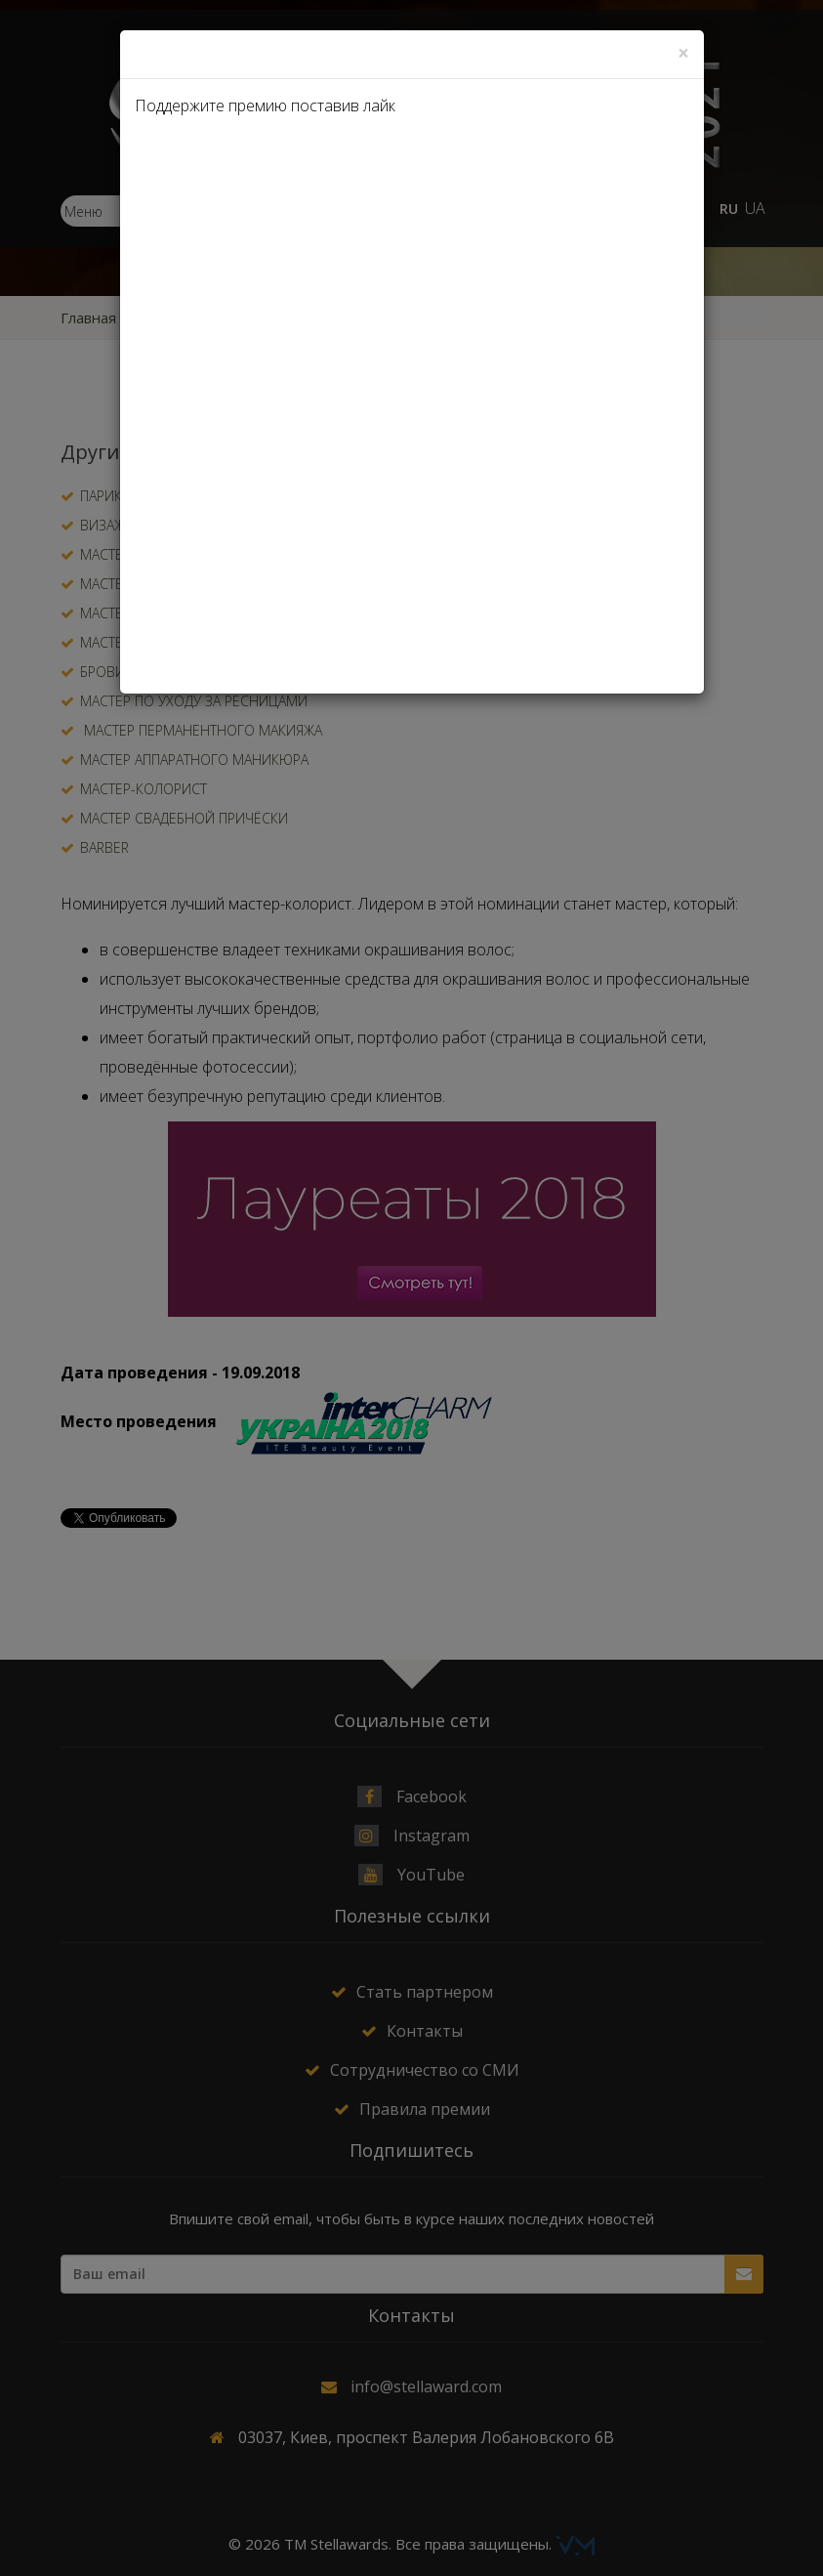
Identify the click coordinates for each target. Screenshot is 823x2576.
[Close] (683, 53)
